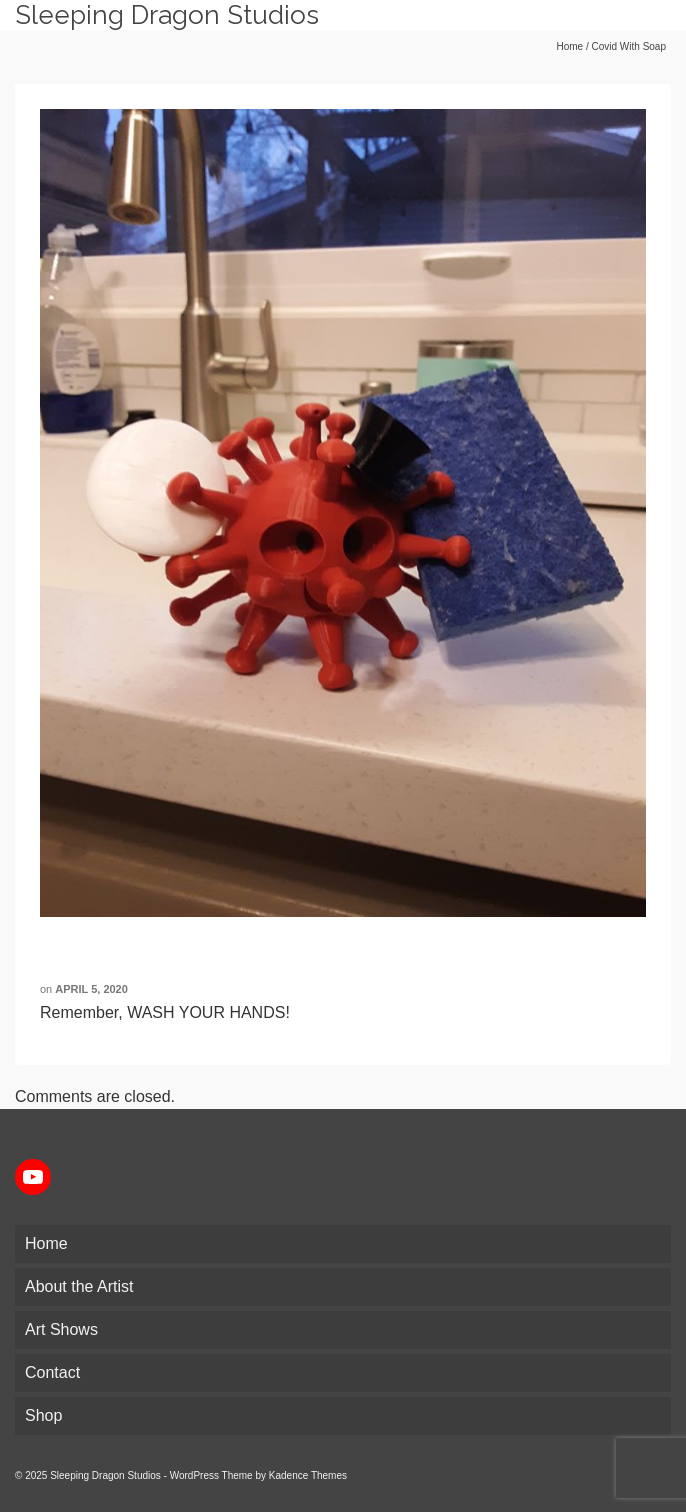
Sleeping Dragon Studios (167, 15)
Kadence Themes (308, 1475)
